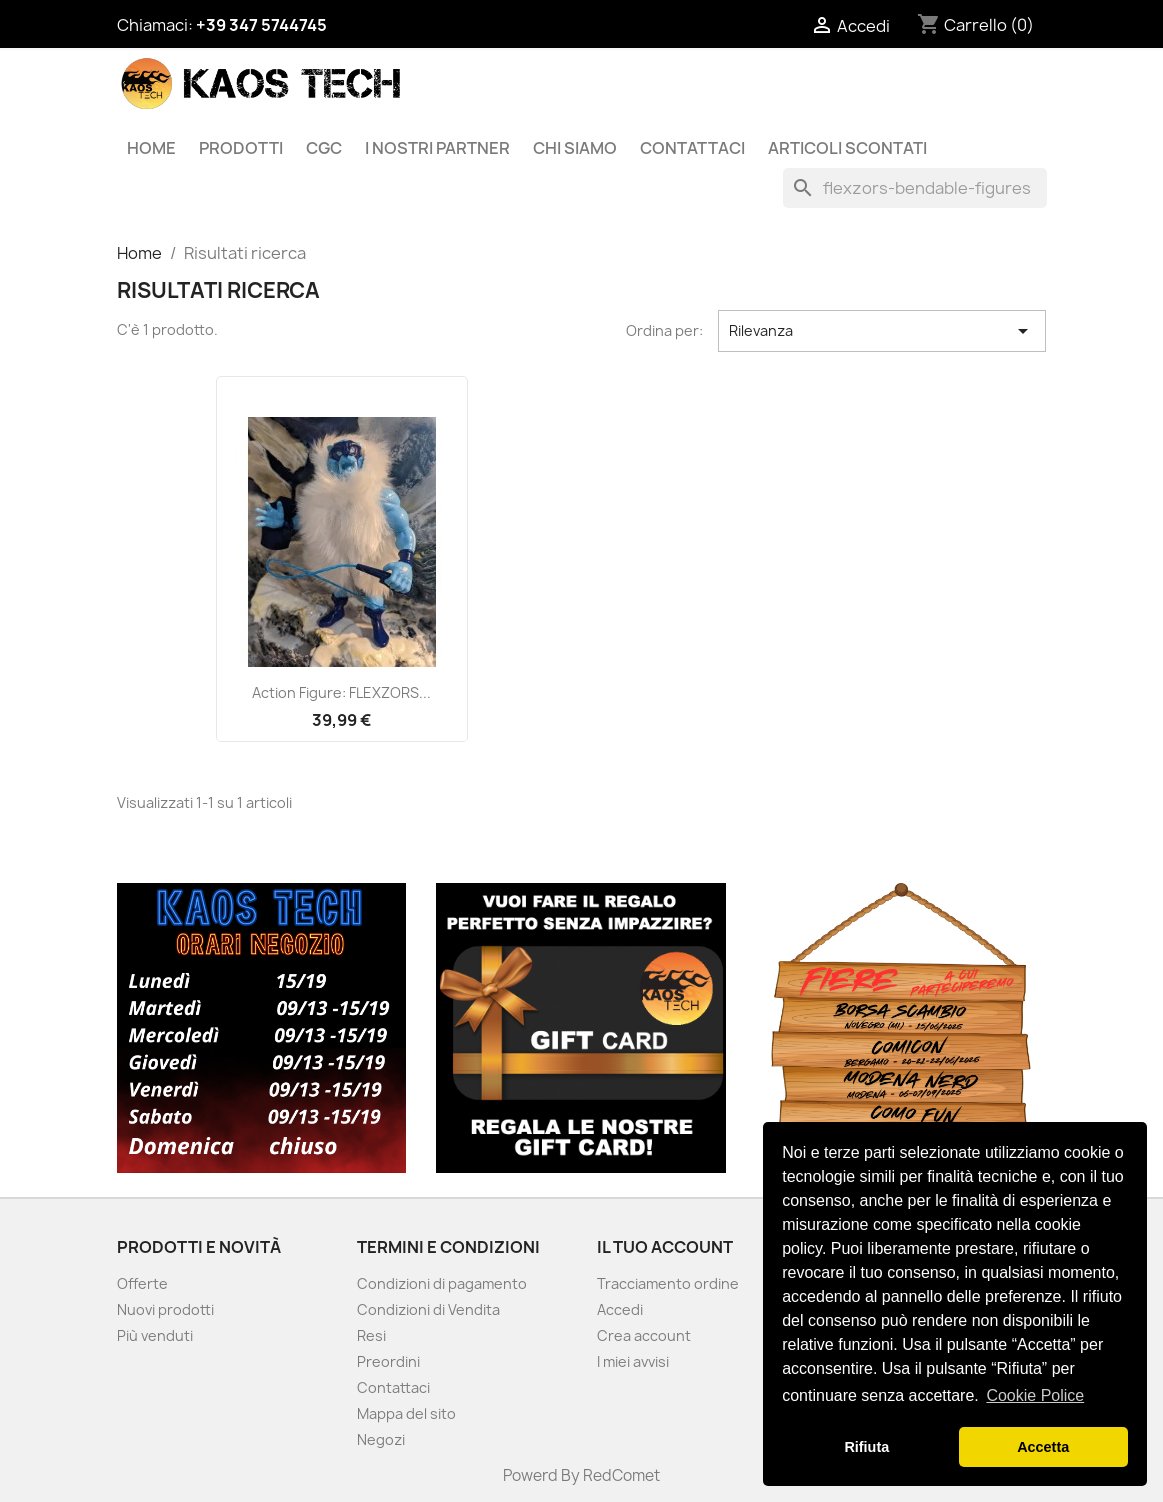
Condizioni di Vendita (428, 1309)
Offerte (142, 1283)
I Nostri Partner (437, 148)
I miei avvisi (633, 1361)
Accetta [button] (1043, 1447)
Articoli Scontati (847, 148)
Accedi (620, 1309)
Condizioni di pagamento (442, 1283)
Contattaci (692, 148)
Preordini (388, 1361)
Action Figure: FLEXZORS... (341, 692)
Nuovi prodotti (165, 1309)
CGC (324, 148)
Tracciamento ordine (668, 1283)
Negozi (381, 1439)
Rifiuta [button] (866, 1447)
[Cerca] (915, 188)
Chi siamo (575, 148)
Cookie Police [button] (1035, 1395)
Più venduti (155, 1335)
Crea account (644, 1335)
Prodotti (241, 148)
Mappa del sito (406, 1413)
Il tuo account (665, 1247)
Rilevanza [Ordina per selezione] (882, 331)
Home (151, 148)
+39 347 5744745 (261, 25)
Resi (371, 1335)
